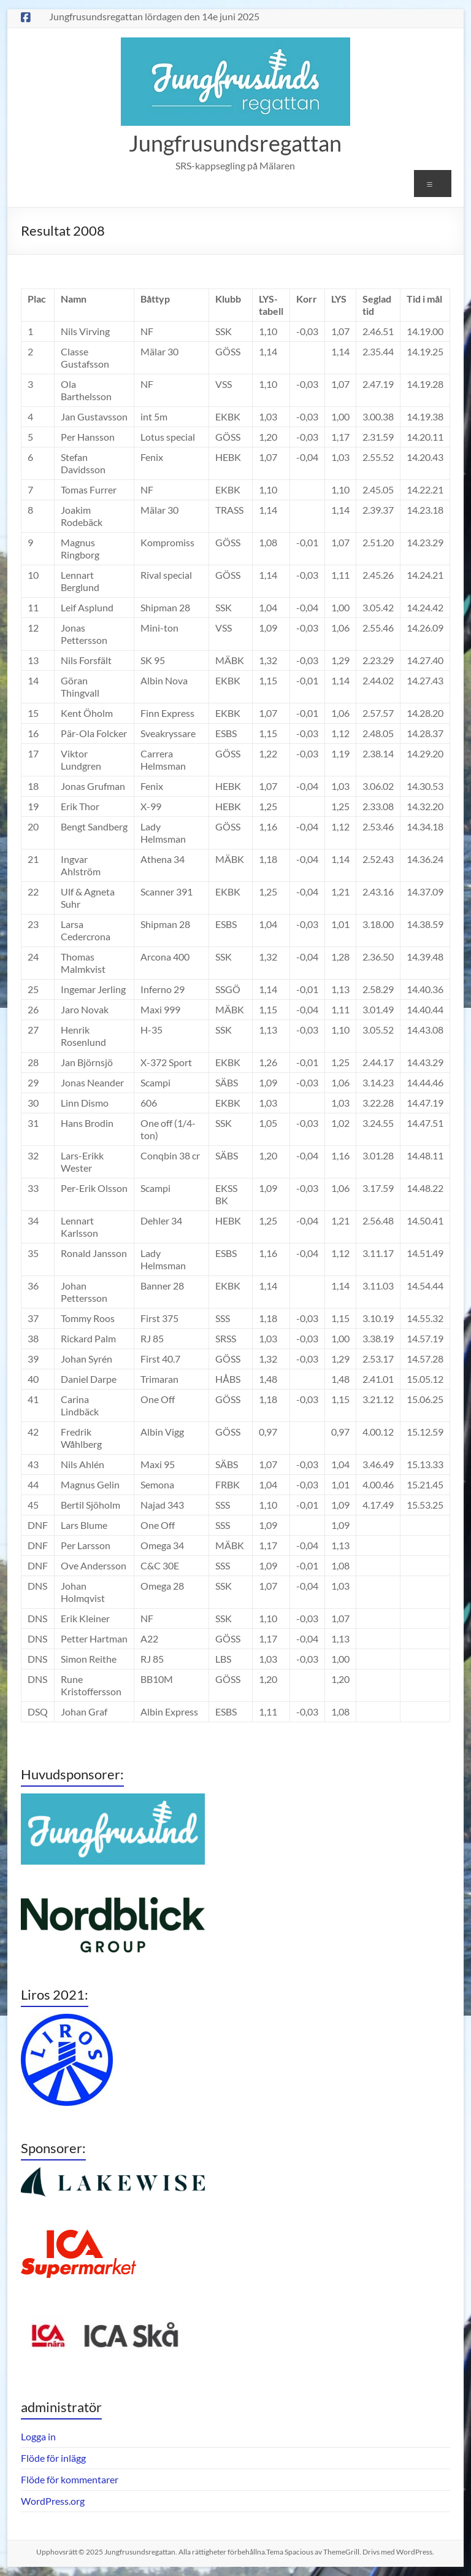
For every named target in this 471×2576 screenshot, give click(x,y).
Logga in (38, 2436)
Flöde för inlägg (53, 2458)
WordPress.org (53, 2501)
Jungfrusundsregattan (235, 143)
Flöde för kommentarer (69, 2479)
